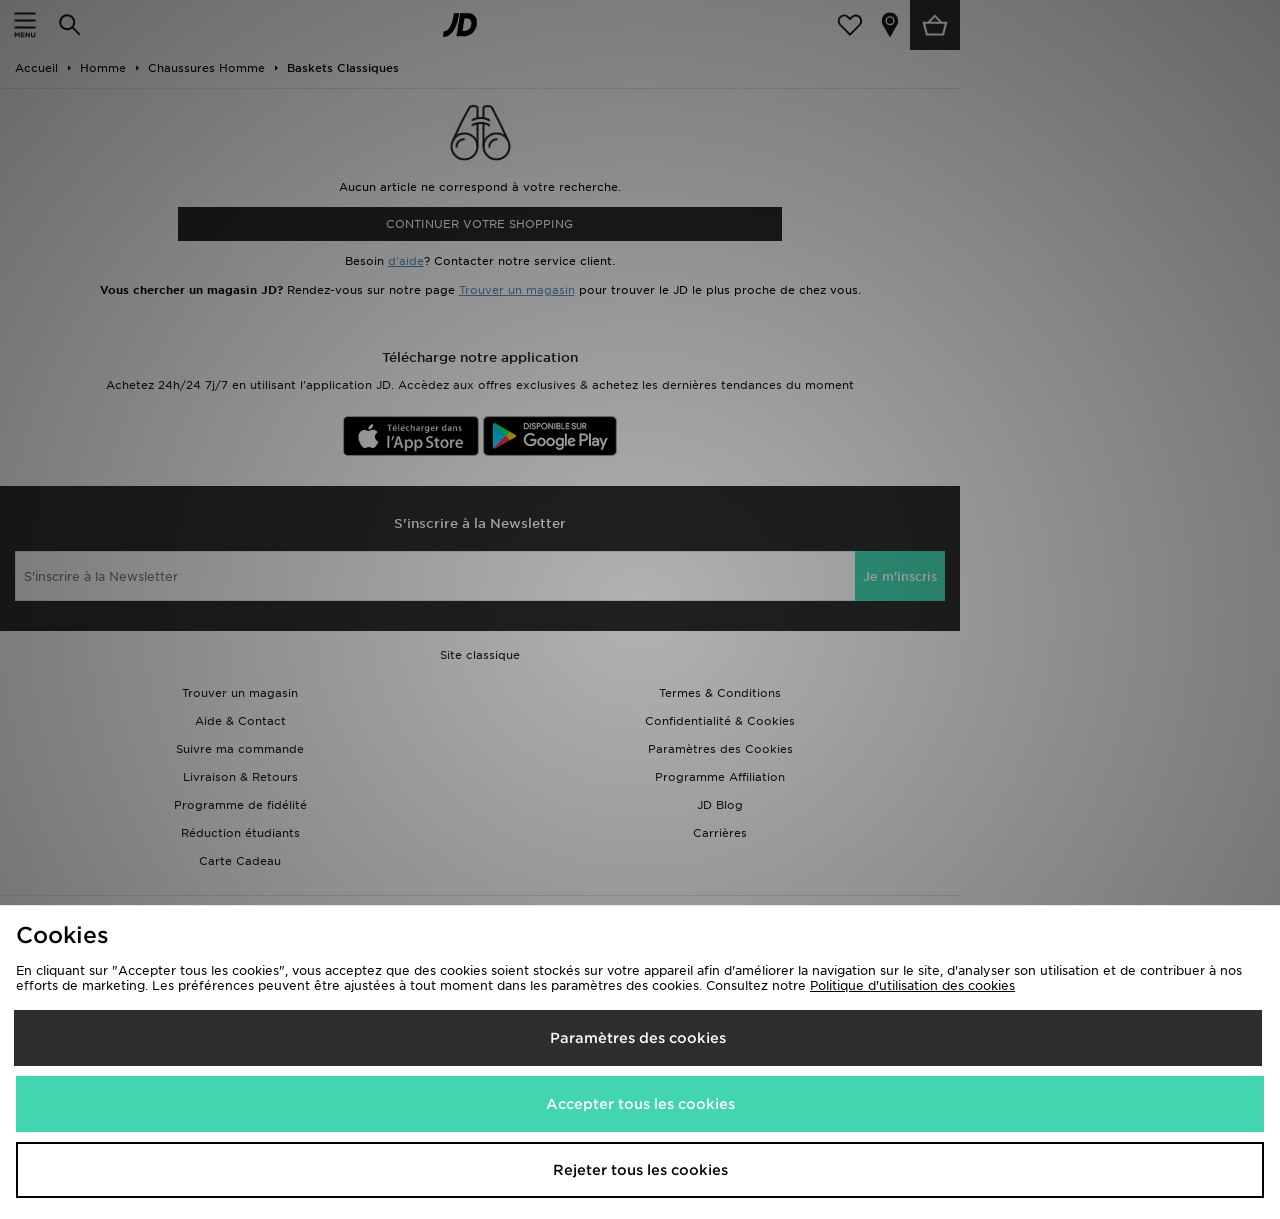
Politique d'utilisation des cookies (912, 985)
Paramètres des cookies (638, 1038)
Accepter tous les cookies (640, 1104)
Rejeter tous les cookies (640, 1170)
